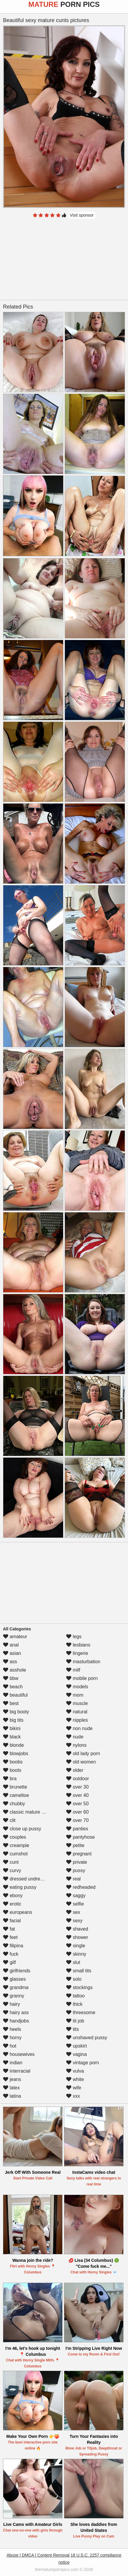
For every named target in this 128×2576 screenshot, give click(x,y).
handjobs (16, 2020)
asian (12, 1653)
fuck (10, 1954)
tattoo (75, 1995)
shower (77, 1937)
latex (11, 2087)
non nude (79, 1728)
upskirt (76, 2045)
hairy (11, 2004)
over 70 (77, 1820)
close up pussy (22, 1828)
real (73, 1878)
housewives (19, 2054)
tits (72, 2029)
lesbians (78, 1644)
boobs (13, 1761)
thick (74, 2004)
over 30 (77, 1786)
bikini (12, 1728)
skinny (76, 1954)
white (75, 2079)
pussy (75, 1870)
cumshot (15, 1853)
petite (75, 1845)
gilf (9, 1962)
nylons (76, 1745)
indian (12, 2062)
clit (9, 1820)
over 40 (77, 1795)
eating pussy (19, 1887)
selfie (75, 1903)
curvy (12, 1870)
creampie (16, 1845)
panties (77, 1828)
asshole (14, 1669)
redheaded (81, 1887)
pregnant (79, 1853)
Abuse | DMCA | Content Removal (38, 2555)
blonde (13, 1745)
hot (9, 2045)
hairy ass (16, 2012)
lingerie (77, 1653)
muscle (77, 1703)
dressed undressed (26, 1878)
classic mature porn (27, 1812)
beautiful (15, 1695)
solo (74, 1979)
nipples (77, 1720)
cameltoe (16, 1795)
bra (10, 1778)
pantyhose (80, 1837)
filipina (13, 1945)
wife (73, 2087)
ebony (13, 1895)
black (12, 1736)
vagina (76, 2054)
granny (13, 1995)
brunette (15, 1786)
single (75, 1945)
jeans (12, 2079)
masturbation (83, 1661)
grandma (16, 1987)
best (11, 1703)
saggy (75, 1895)
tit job (75, 2020)
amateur (15, 1636)
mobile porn (82, 1678)
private (76, 1862)
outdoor (77, 1778)
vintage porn (82, 2062)
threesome (80, 2012)
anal (11, 1644)
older (74, 1770)
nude (74, 1736)
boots (12, 1770)
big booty (16, 1711)
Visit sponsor (82, 215)
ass (10, 1661)
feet (10, 1937)
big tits (13, 1720)
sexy (74, 1920)
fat (9, 1928)
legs (74, 1636)
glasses (14, 1979)
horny (12, 2037)
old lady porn (83, 1753)
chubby (14, 1803)
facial (12, 1920)
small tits (78, 1970)
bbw (10, 1678)
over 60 (77, 1812)
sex (73, 1912)
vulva (75, 2071)
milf (73, 1669)
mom (74, 1695)
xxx (73, 2096)
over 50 (77, 1803)
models (77, 1686)
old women (81, 1761)
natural (76, 1711)
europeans (17, 1912)
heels (12, 2029)
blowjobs (15, 1753)
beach (13, 1686)
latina (12, 2096)
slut (73, 1962)
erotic (12, 1903)
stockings (79, 1987)
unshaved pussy (86, 2037)
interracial (16, 2071)
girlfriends (16, 1970)
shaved (77, 1928)
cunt (11, 1862)
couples (14, 1837)
